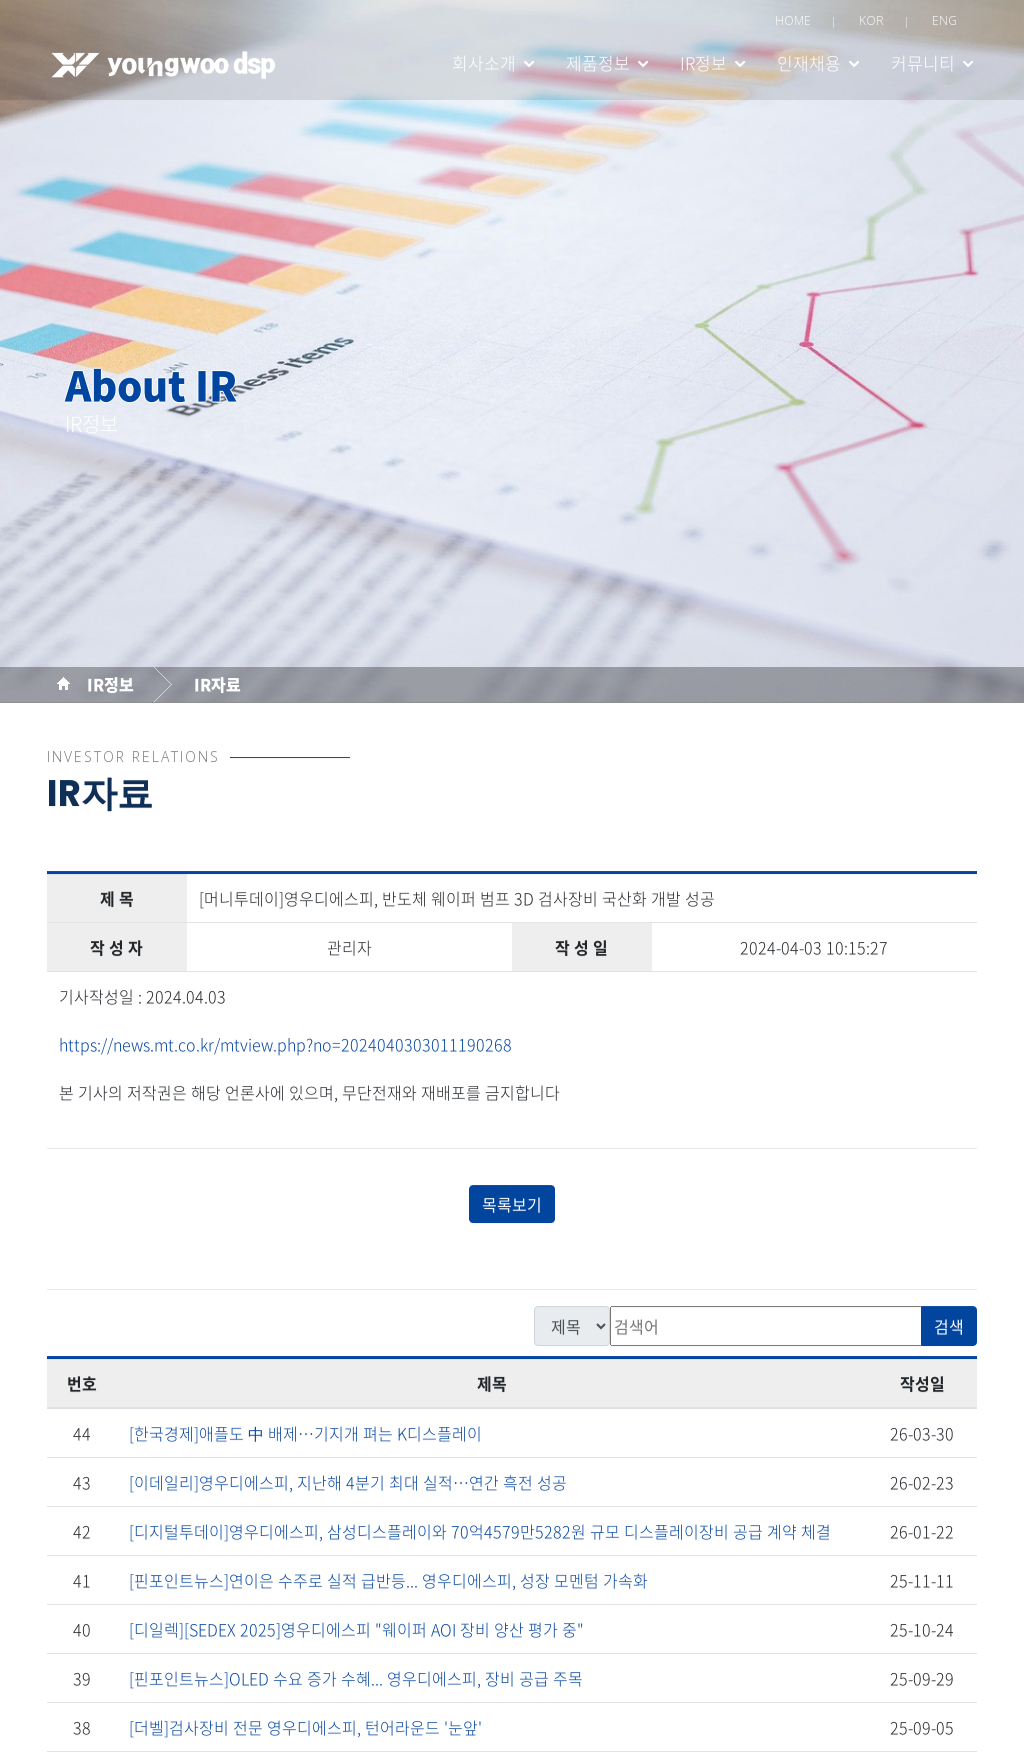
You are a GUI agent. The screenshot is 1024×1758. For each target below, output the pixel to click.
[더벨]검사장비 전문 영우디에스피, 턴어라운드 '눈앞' (305, 1730)
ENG (944, 20)
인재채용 (809, 62)
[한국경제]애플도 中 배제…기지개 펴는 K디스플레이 (305, 1436)
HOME (793, 20)
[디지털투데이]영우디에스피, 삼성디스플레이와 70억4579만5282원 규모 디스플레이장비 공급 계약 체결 (480, 1534)
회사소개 (484, 62)
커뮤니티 (923, 62)
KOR (871, 20)
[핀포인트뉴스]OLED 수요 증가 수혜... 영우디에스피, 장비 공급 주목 (356, 1681)
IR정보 (703, 62)
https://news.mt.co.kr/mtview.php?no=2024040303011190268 (285, 1047)
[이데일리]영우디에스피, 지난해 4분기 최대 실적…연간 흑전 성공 (348, 1485)
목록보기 (512, 1207)
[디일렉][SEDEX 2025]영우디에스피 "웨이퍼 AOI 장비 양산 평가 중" (356, 1632)
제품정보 (598, 62)
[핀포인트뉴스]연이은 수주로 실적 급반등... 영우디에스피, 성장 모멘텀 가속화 (388, 1583)
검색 (949, 1329)
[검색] (766, 1329)
